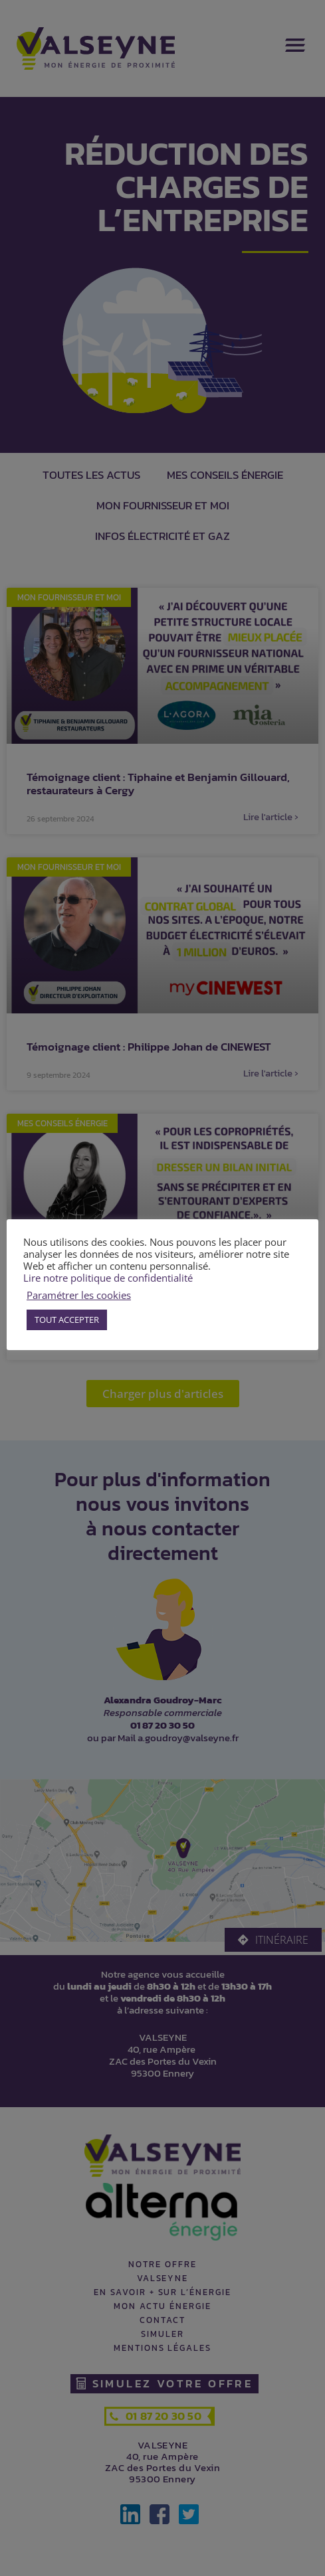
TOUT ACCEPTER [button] (67, 1320)
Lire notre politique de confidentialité (108, 1277)
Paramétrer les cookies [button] (79, 1295)
